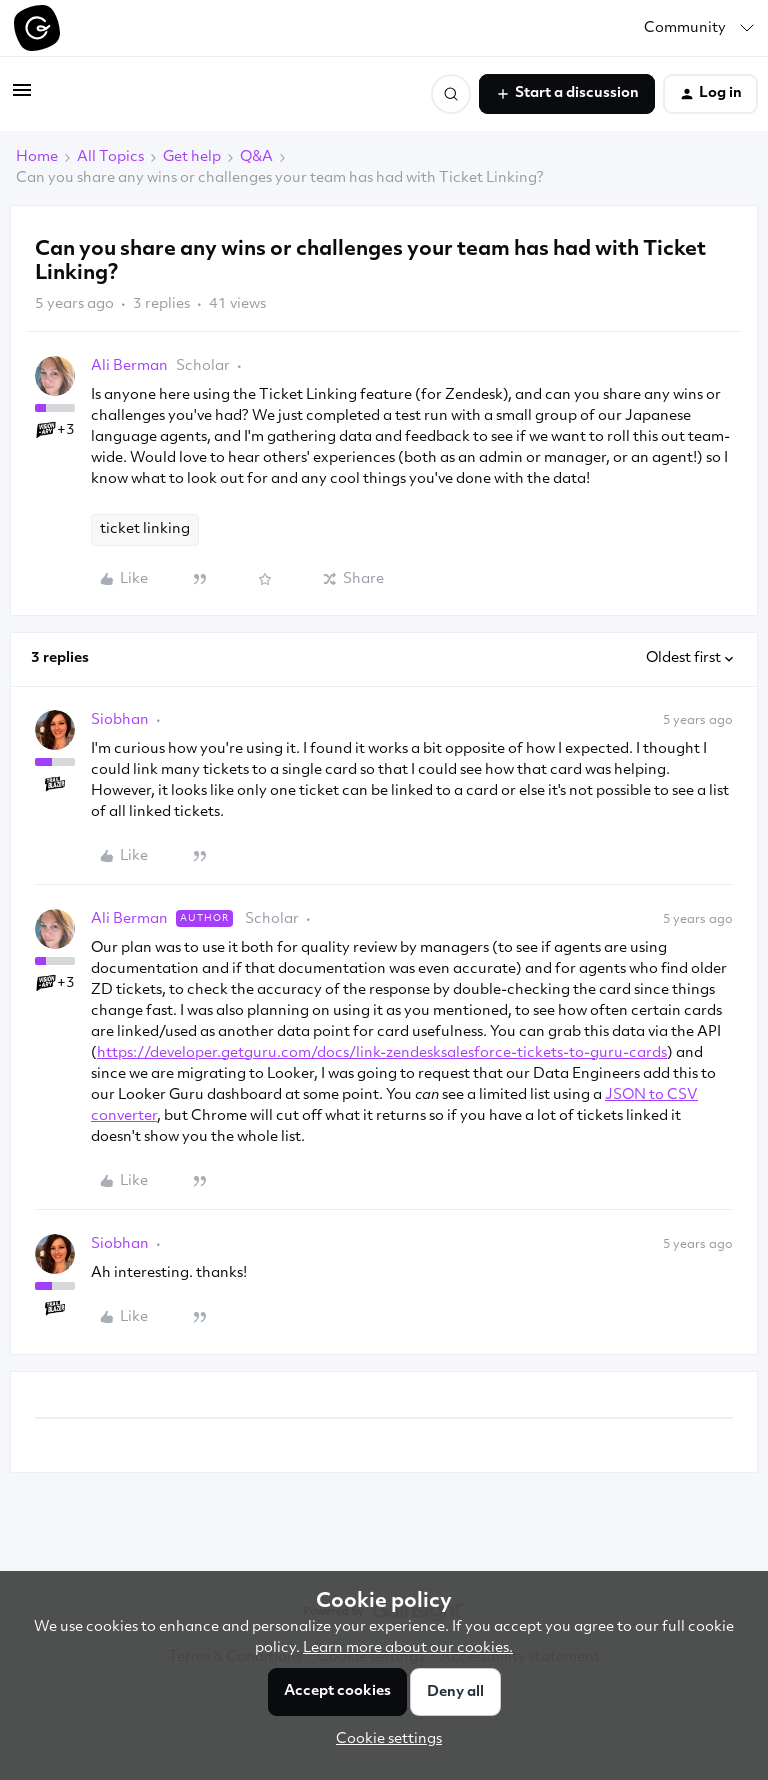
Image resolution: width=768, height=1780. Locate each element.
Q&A (256, 157)
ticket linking (145, 529)
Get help (192, 157)
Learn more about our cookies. (408, 1648)
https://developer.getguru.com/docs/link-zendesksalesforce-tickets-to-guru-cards (382, 1053)
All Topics (110, 157)
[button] (22, 98)
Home (37, 157)
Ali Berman (129, 366)
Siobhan (120, 720)
